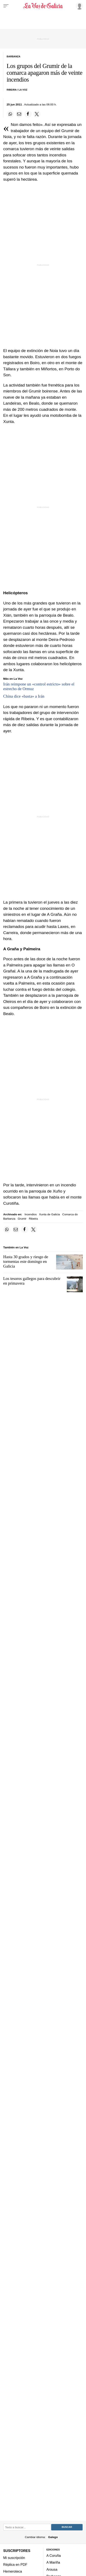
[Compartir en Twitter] (37, 114)
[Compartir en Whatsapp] (10, 114)
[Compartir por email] (19, 114)
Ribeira (33, 1218)
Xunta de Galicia (49, 1214)
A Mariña (53, 2562)
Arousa (52, 2569)
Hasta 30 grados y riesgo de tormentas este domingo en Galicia (25, 1261)
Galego (53, 2536)
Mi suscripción (14, 2557)
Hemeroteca (12, 2571)
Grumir (22, 1218)
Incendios (31, 1214)
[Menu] (6, 6)
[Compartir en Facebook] (28, 114)
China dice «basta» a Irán (23, 696)
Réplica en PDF (15, 2564)
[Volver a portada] (43, 6)
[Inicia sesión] (79, 6)
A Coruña (54, 2555)
